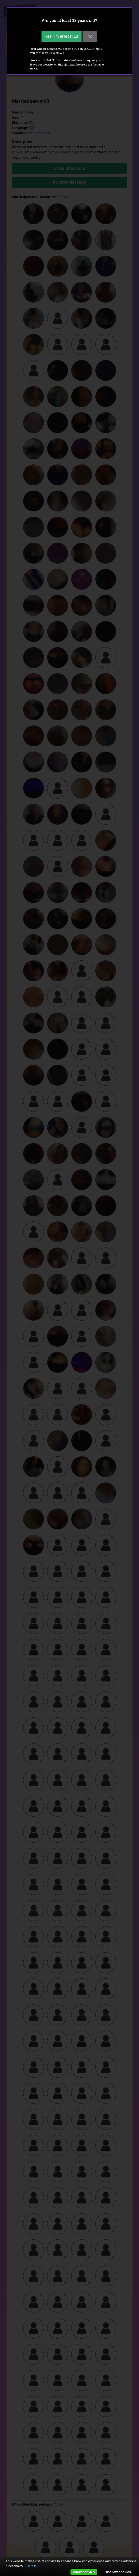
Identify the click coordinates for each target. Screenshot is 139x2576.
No (89, 36)
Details (32, 2566)
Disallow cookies (118, 2572)
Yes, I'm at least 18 (61, 36)
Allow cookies (84, 2572)
